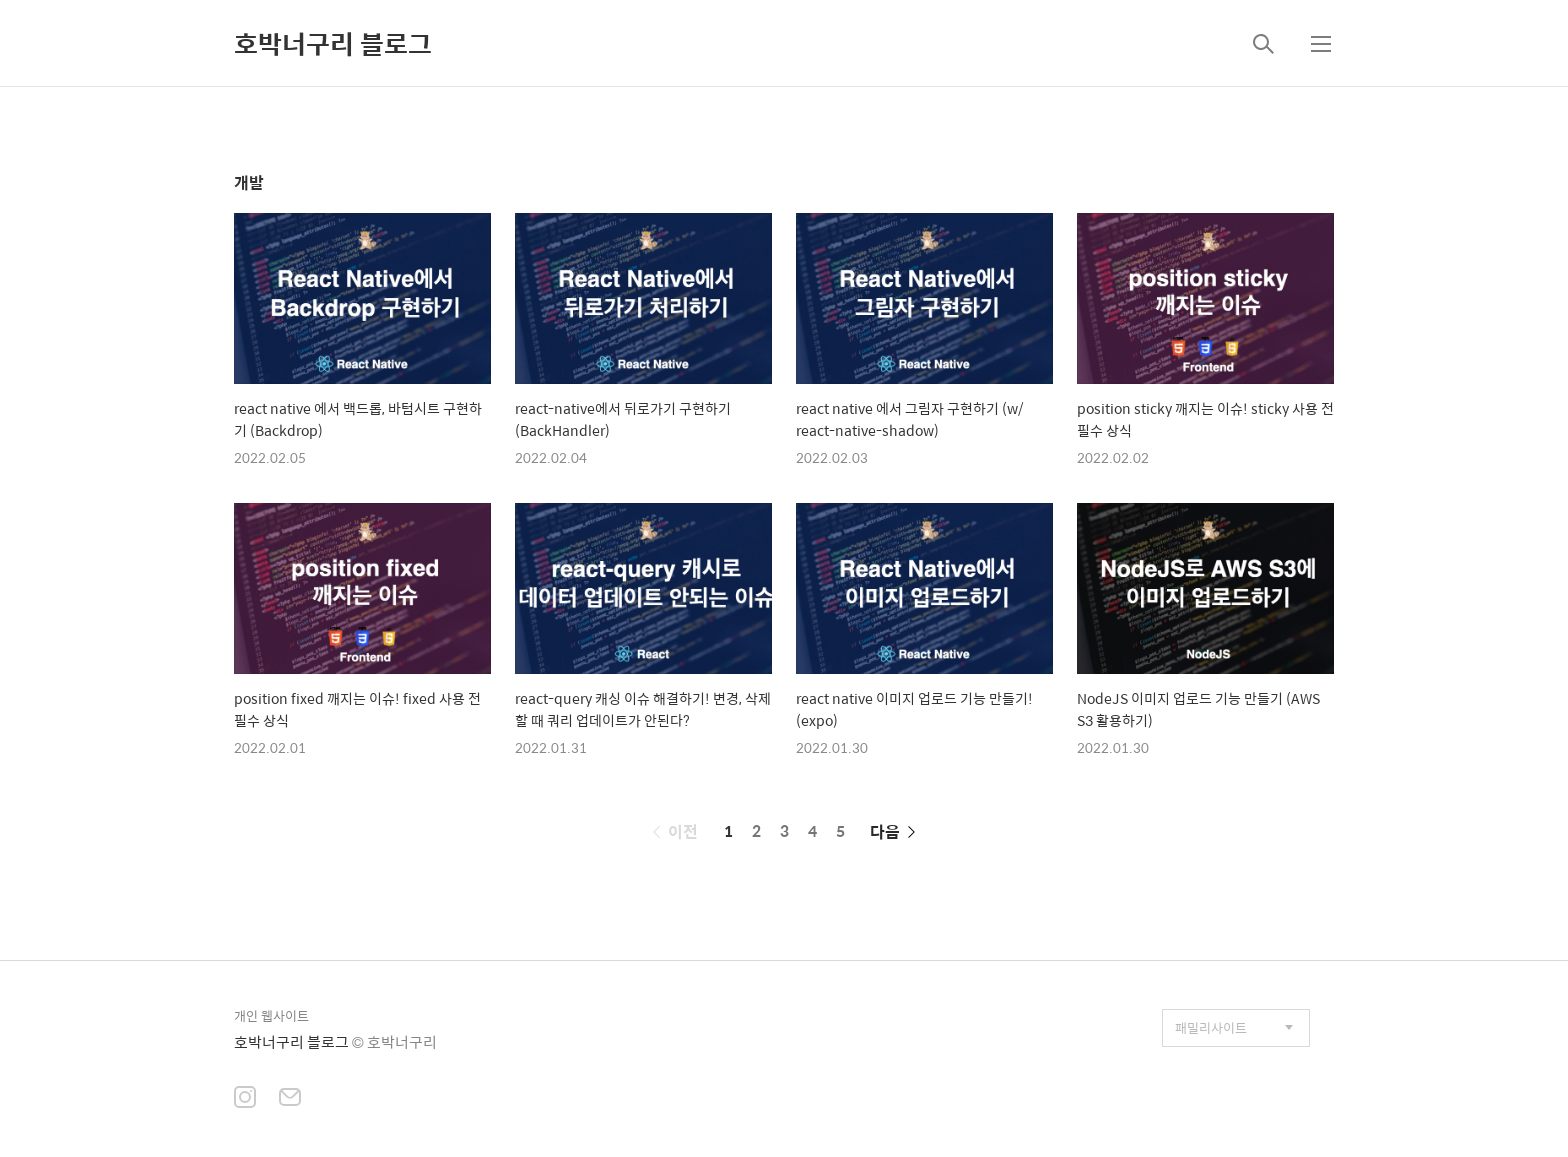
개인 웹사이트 (271, 1015)
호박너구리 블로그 (333, 43)
